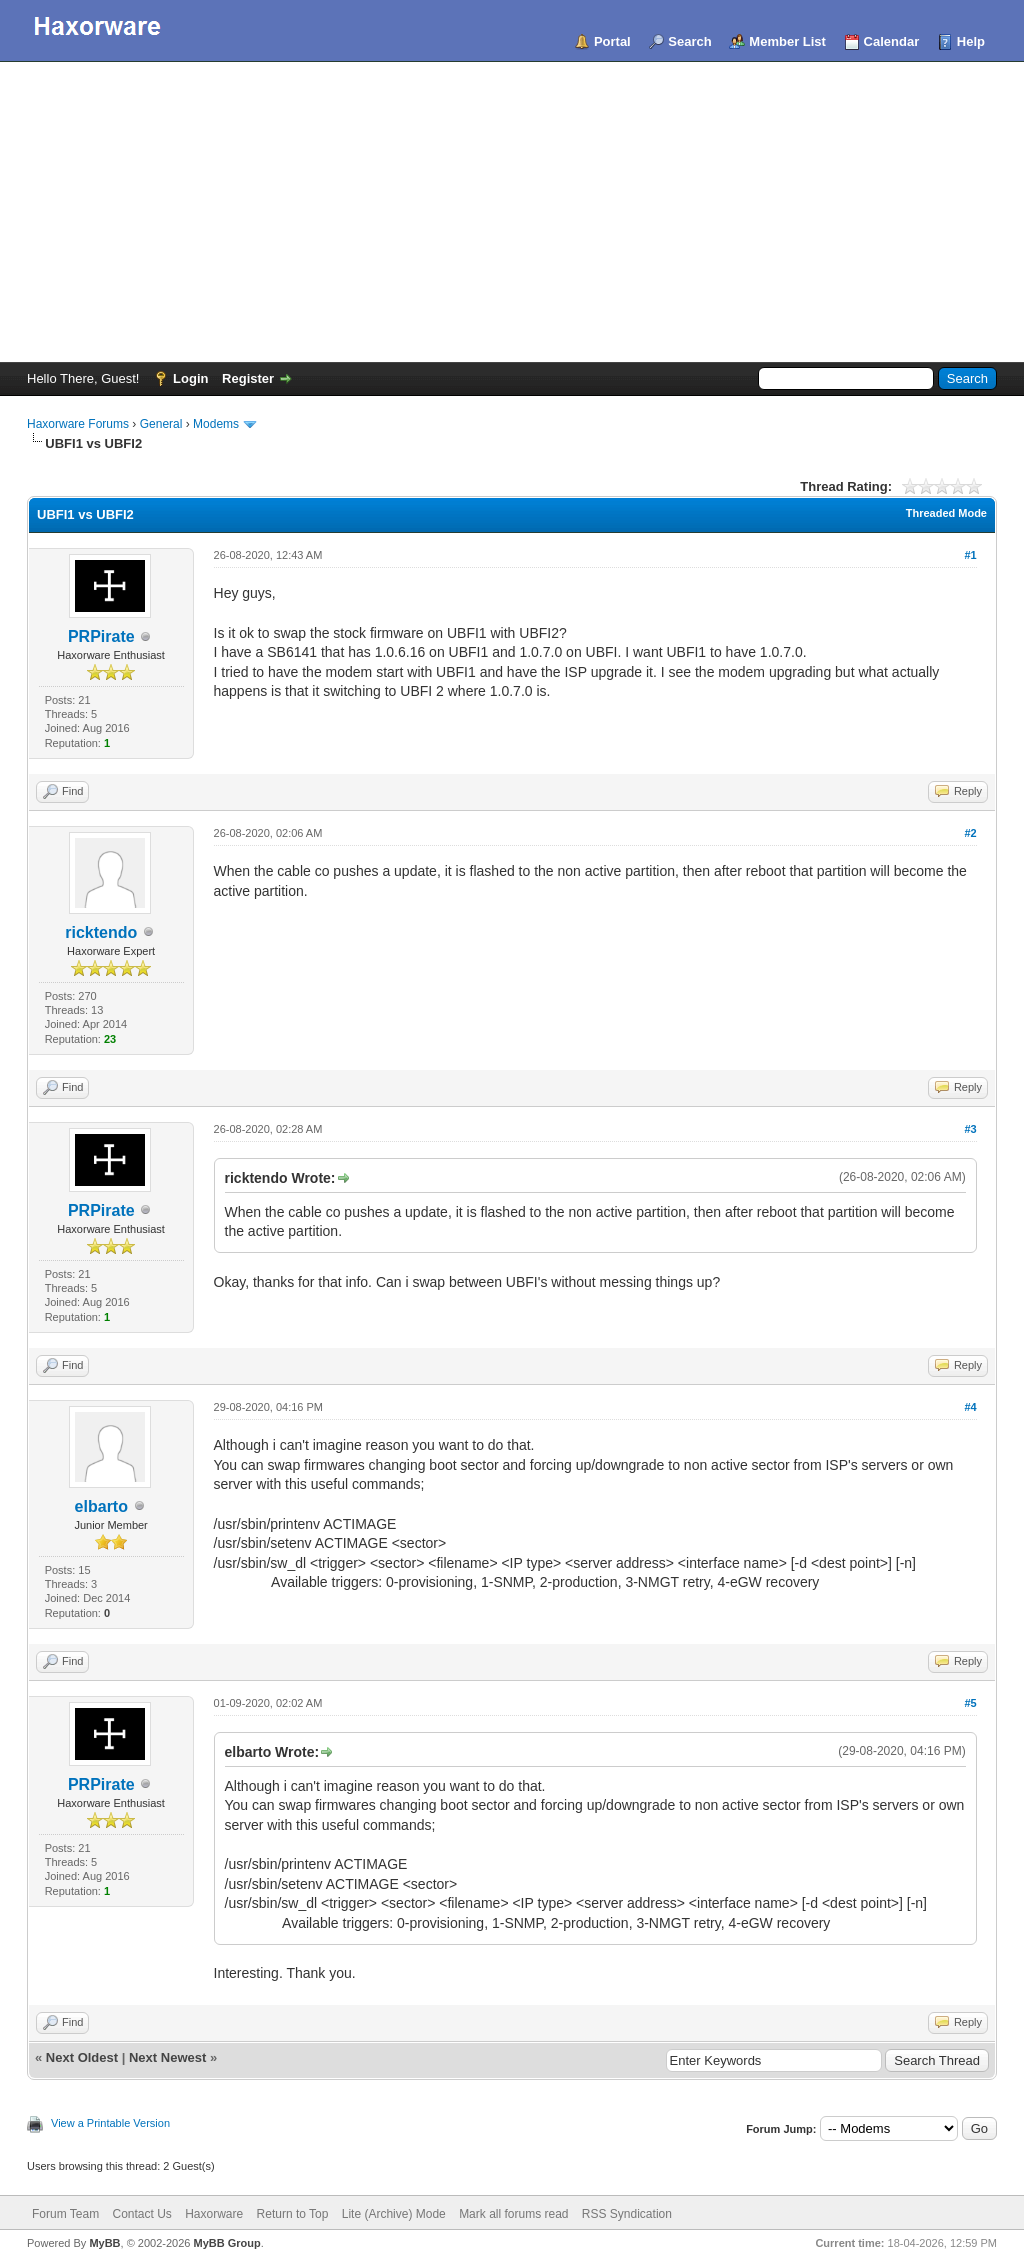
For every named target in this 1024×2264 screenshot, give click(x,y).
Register (248, 378)
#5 (970, 1703)
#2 (970, 833)
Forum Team (65, 2214)
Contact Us (141, 2214)
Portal (612, 41)
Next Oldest (82, 2057)
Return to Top (293, 2214)
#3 (970, 1129)
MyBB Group (226, 2243)
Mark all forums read (513, 2214)
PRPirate (101, 636)
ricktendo (101, 932)
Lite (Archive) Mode (394, 2214)
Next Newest (167, 2057)
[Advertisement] (512, 212)
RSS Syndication (627, 2214)
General (161, 424)
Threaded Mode (946, 513)
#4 (970, 1407)
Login (190, 378)
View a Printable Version (110, 2123)
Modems (216, 424)
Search (689, 41)
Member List (787, 41)
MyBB (104, 2243)
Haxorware (214, 2214)
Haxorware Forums (78, 424)
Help (971, 41)
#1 (970, 555)
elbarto (101, 1506)
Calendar (892, 41)
